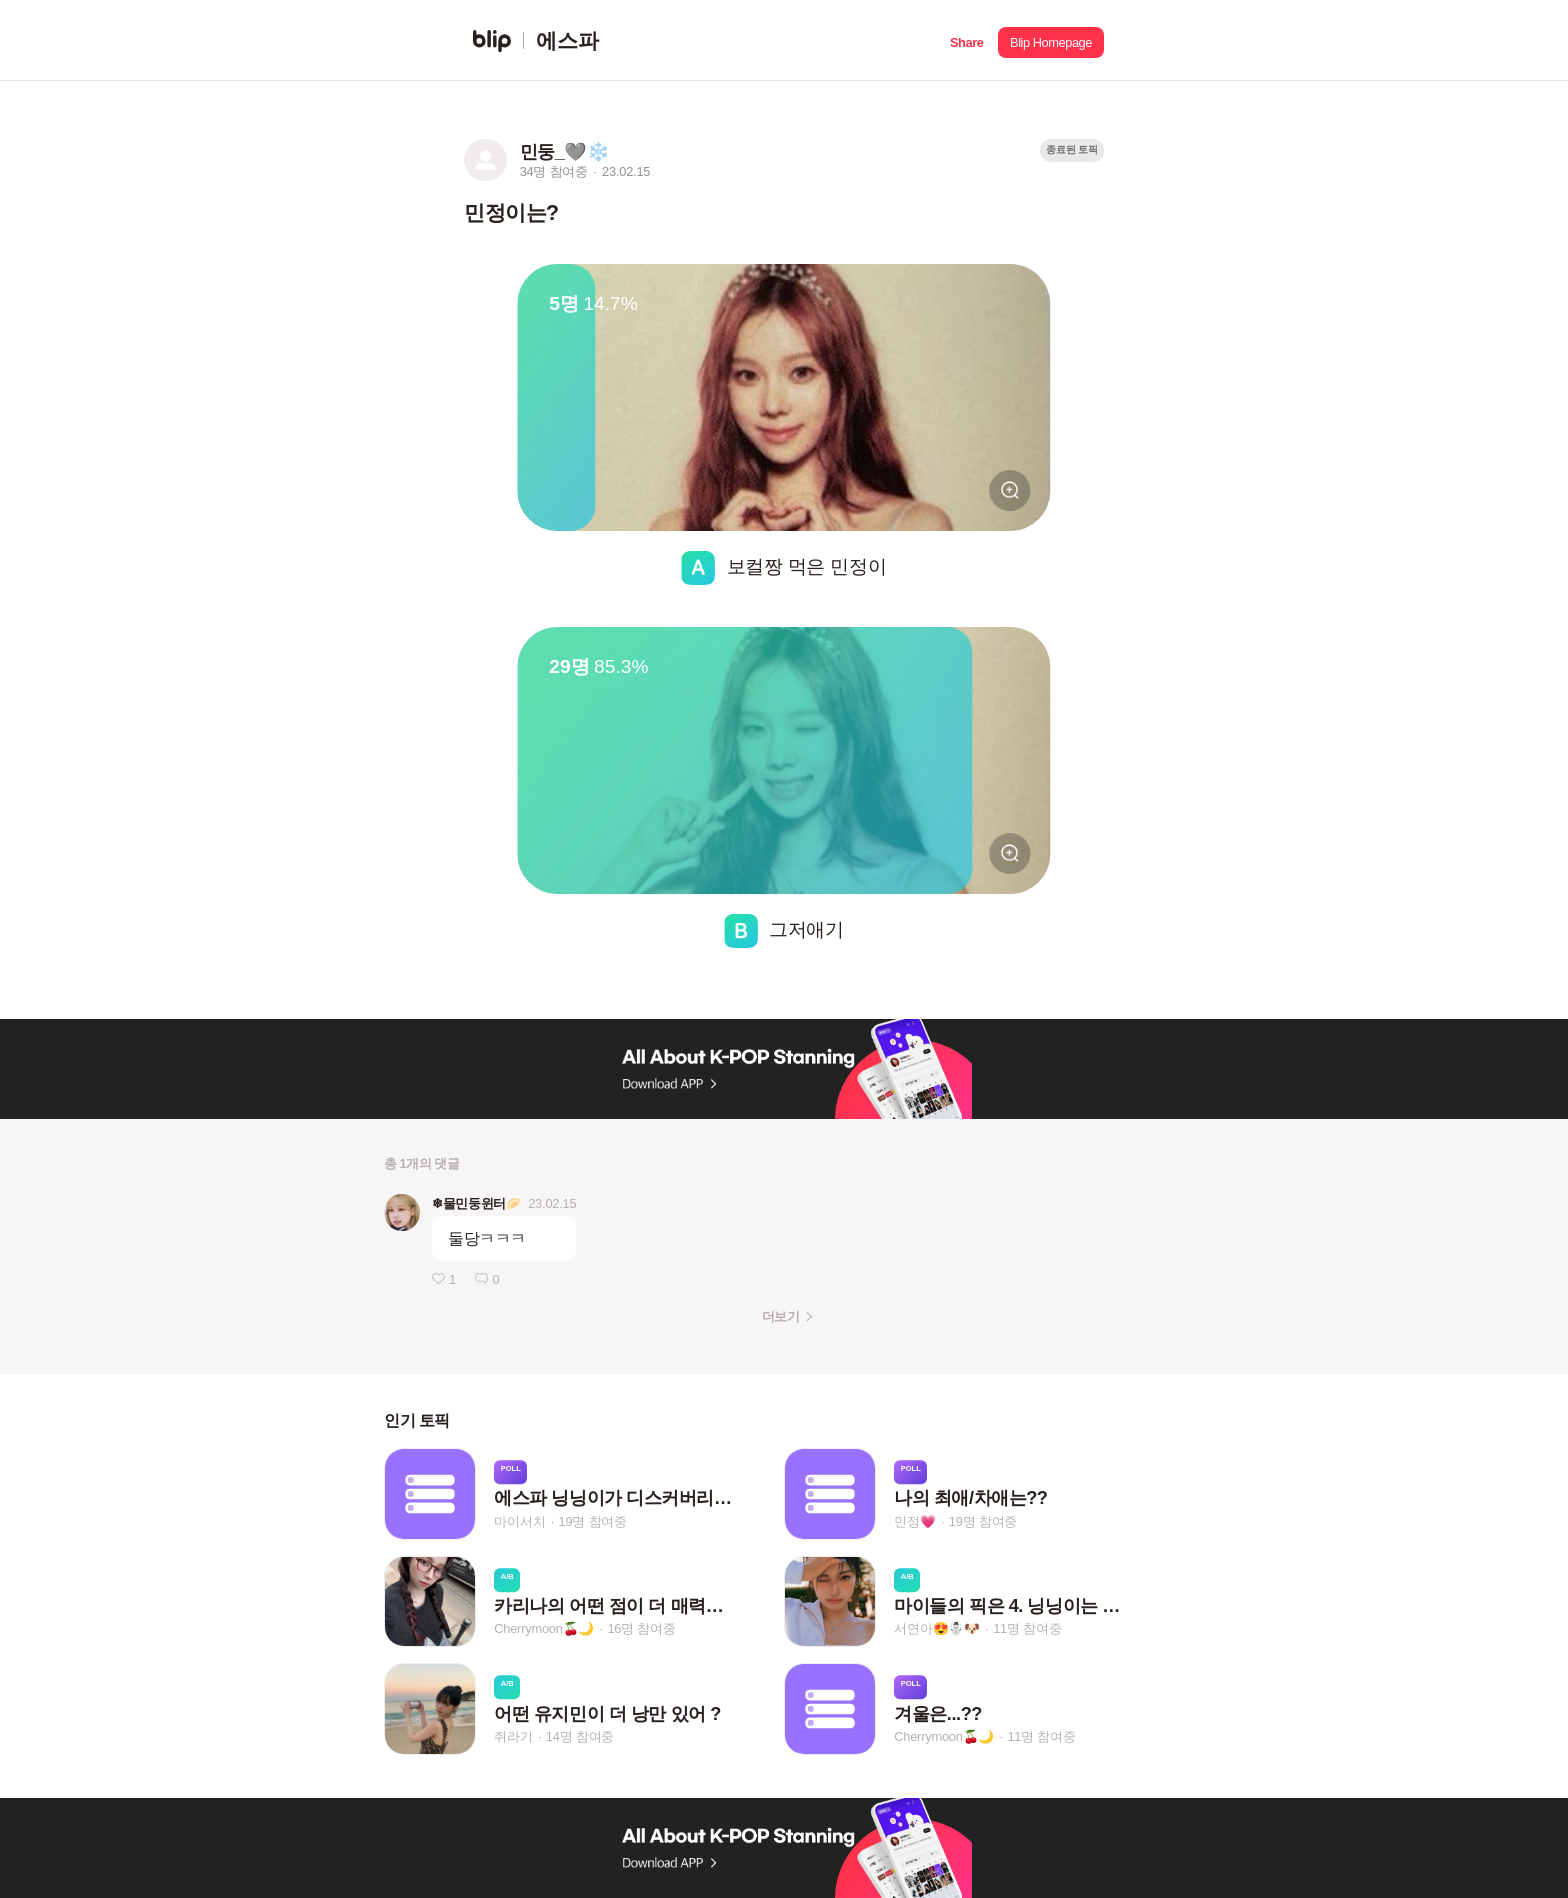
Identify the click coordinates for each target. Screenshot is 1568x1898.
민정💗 (914, 1521)
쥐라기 (513, 1736)
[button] (966, 40)
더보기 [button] (780, 1316)
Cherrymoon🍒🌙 (544, 1629)
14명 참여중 (580, 1736)
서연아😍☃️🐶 (937, 1629)
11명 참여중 (1027, 1629)
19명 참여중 (593, 1521)
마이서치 (519, 1521)
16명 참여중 (641, 1629)
